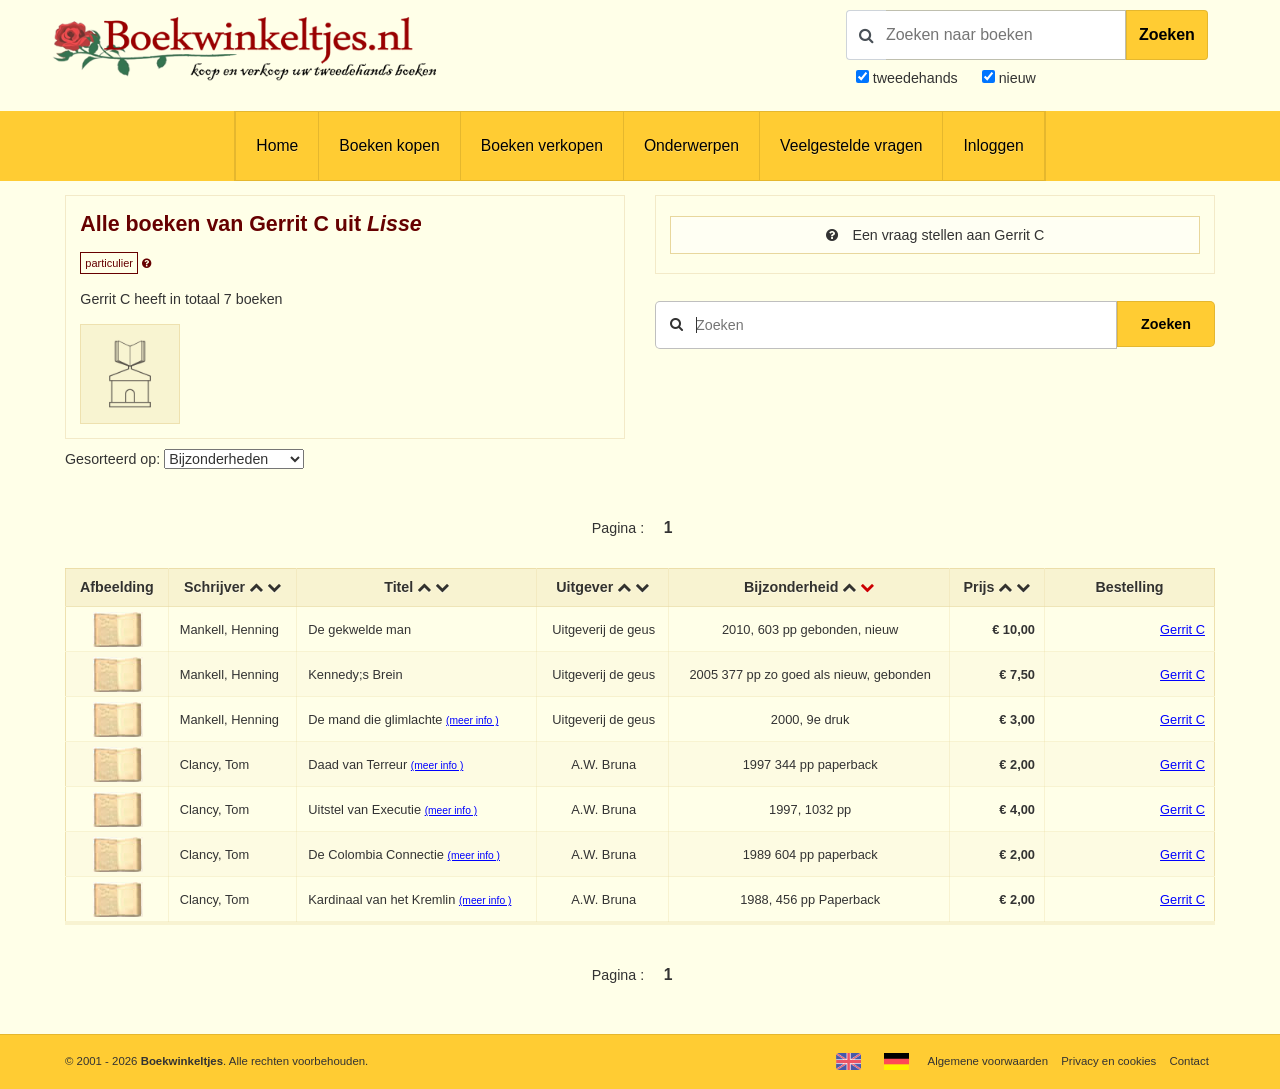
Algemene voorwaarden (988, 1061)
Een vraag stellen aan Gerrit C (935, 235)
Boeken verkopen (542, 145)
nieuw (1015, 78)
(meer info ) (472, 720)
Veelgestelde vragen (851, 145)
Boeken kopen (389, 145)
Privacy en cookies (1108, 1061)
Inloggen (993, 145)
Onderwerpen (691, 145)
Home (277, 145)
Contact (1189, 1061)
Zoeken (1167, 34)
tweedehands (915, 78)
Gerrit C (1182, 629)
